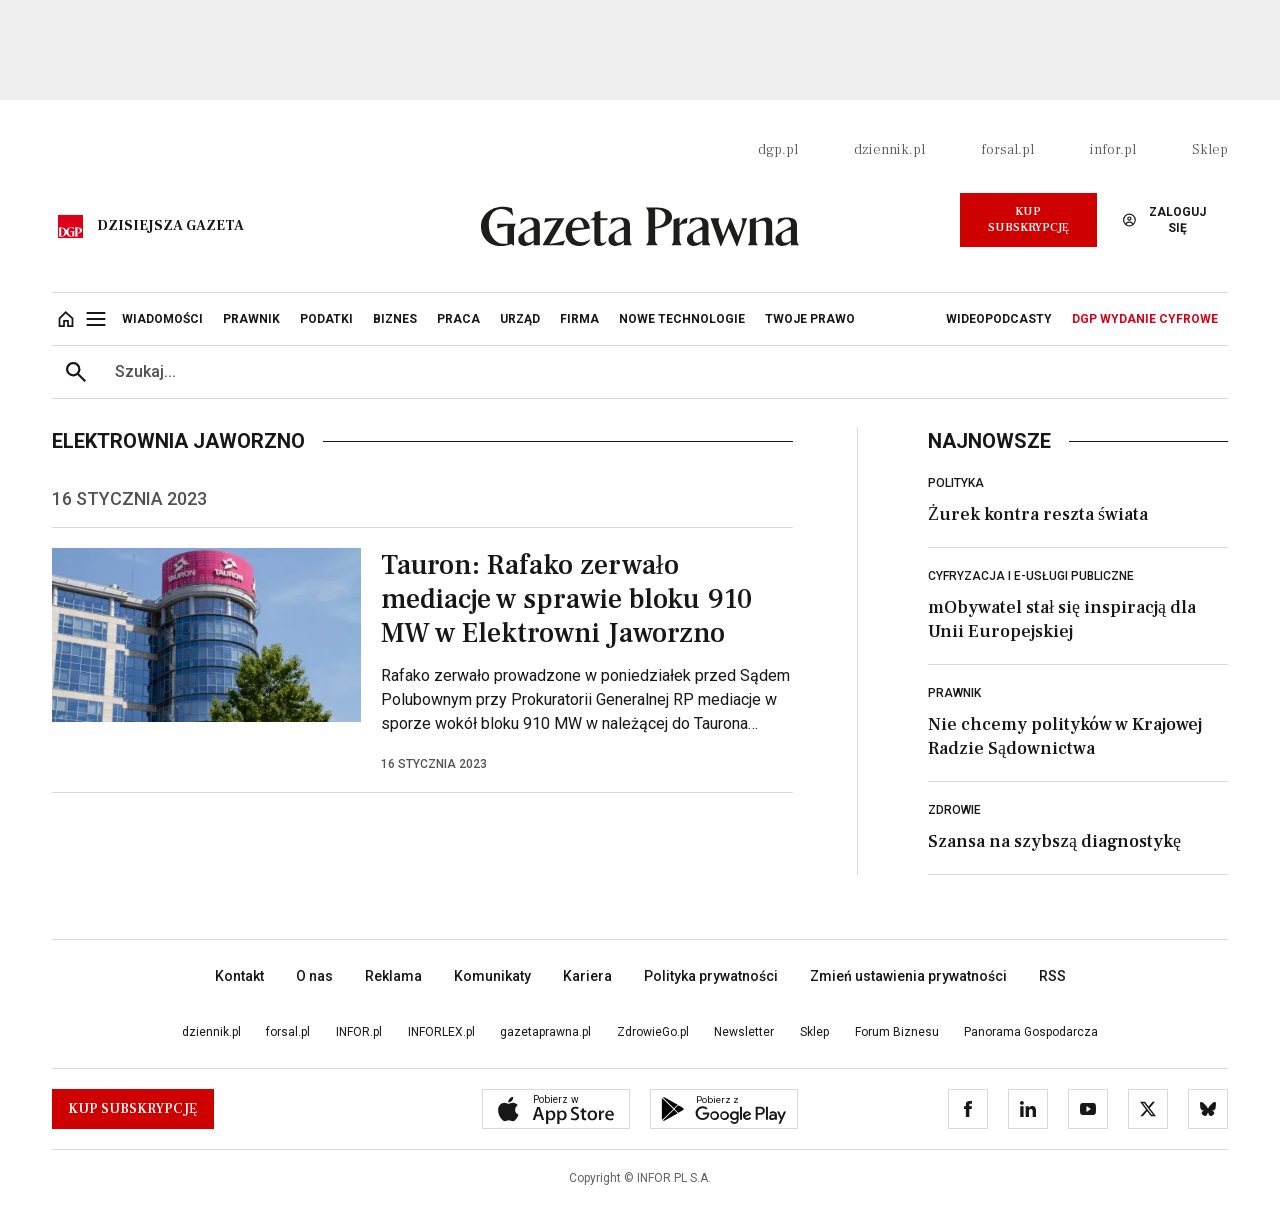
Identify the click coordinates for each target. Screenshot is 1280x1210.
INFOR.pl (359, 1032)
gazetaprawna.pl (545, 1032)
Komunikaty (492, 976)
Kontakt (239, 976)
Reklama (393, 976)
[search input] (664, 372)
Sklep (1210, 150)
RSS (1052, 976)
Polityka (956, 483)
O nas (314, 976)
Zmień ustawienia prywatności (908, 976)
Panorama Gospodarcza (1031, 1032)
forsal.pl (1007, 150)
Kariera (587, 976)
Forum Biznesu (897, 1032)
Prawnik (954, 693)
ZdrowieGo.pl (653, 1032)
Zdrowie (954, 810)
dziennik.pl (889, 150)
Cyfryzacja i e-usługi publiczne (1031, 576)
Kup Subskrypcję (1028, 219)
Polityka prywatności (711, 976)
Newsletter (744, 1032)
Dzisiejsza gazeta (170, 226)
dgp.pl (778, 150)
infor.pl (1113, 150)
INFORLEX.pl (441, 1032)
